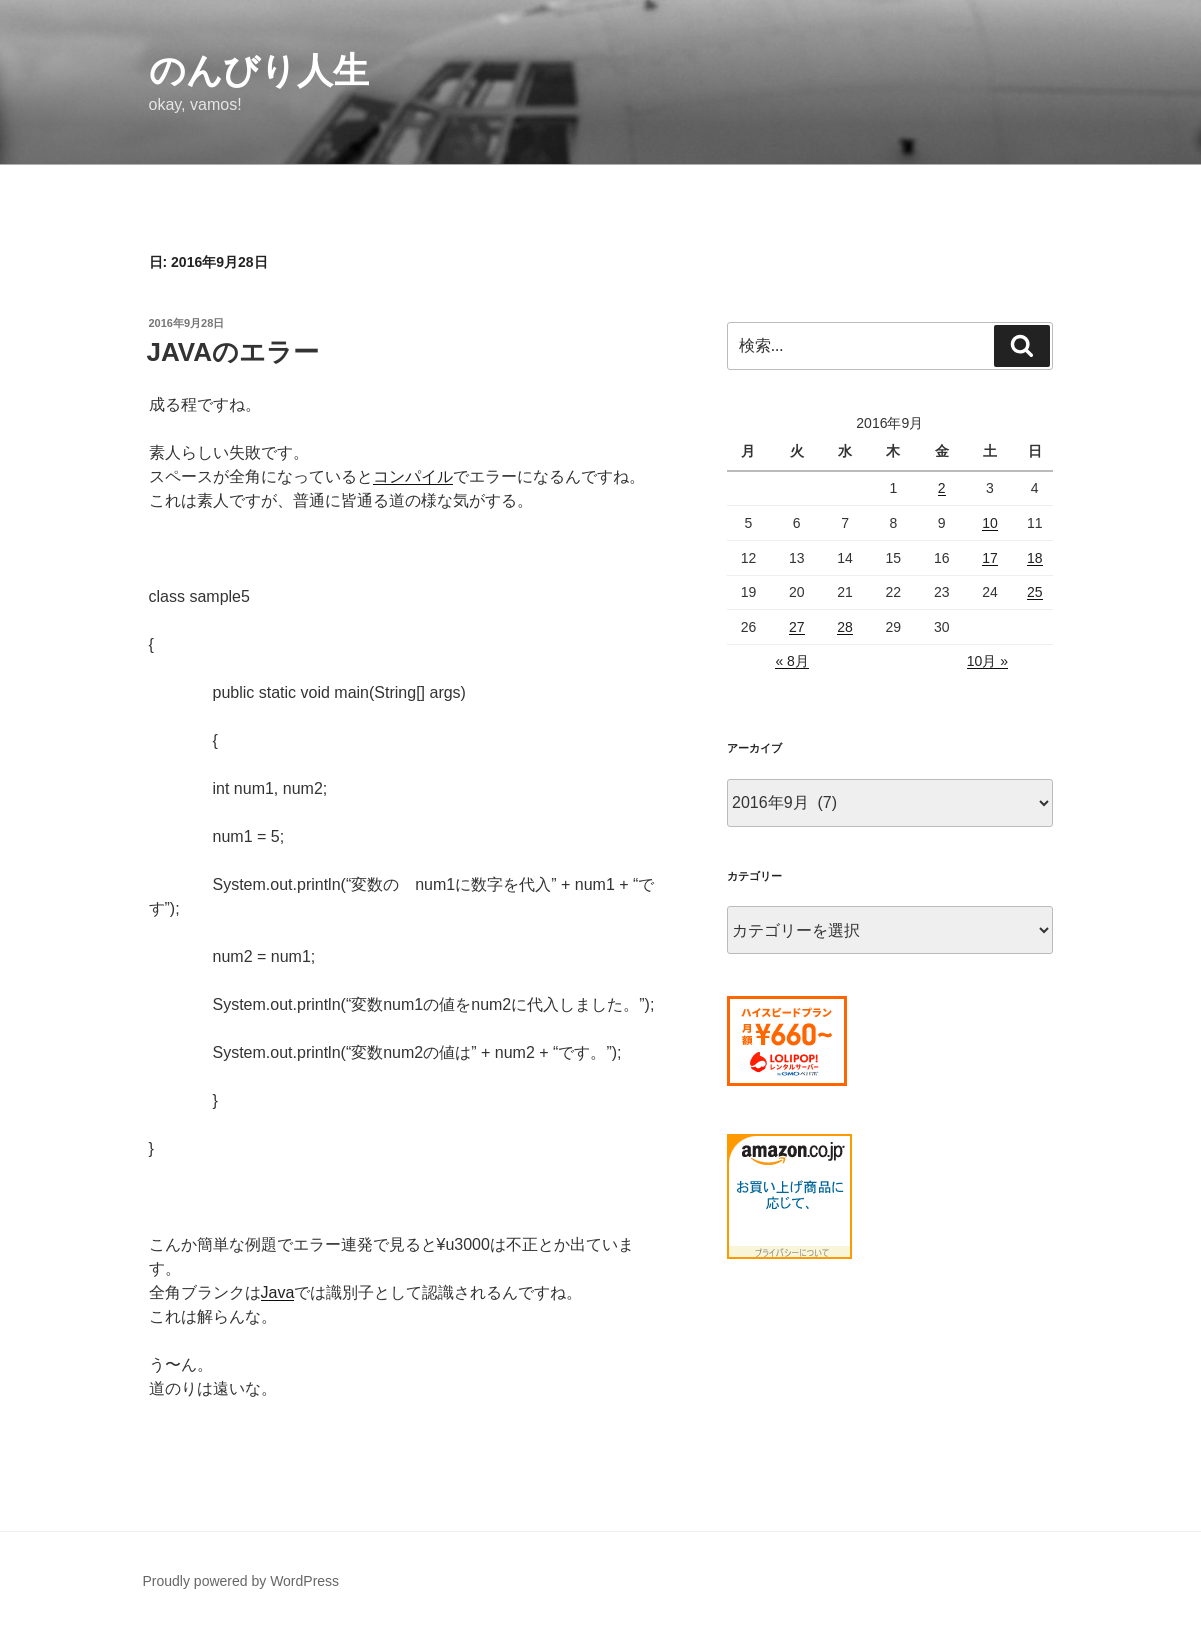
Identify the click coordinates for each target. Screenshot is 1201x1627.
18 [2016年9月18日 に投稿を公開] (1035, 558)
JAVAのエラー (233, 352)
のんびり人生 (259, 70)
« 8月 (791, 661)
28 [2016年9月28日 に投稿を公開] (845, 627)
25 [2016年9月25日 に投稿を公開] (1035, 592)
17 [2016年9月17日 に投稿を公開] (990, 558)
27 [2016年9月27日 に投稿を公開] (797, 627)
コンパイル (413, 476)
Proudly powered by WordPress (241, 1581)
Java (278, 1292)
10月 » (987, 661)
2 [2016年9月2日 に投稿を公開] (942, 488)
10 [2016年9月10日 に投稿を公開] (990, 523)
